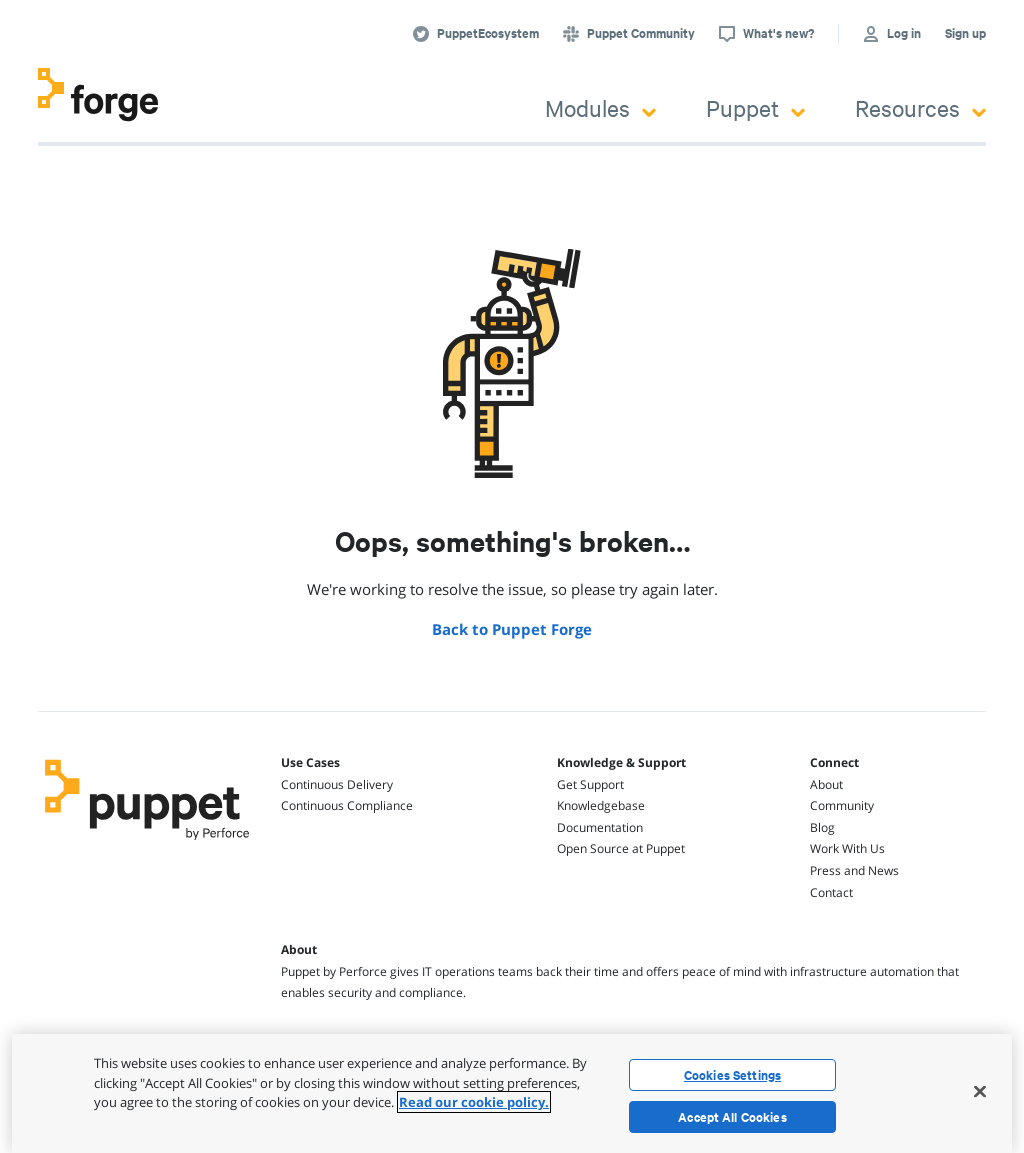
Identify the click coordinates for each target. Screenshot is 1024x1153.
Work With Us (847, 848)
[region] (512, 1093)
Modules (600, 107)
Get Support (590, 784)
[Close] (980, 1091)
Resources (920, 107)
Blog (822, 827)
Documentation (600, 827)
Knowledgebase (601, 805)
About (826, 784)
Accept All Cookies (732, 1117)
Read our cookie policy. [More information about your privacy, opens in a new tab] (474, 1102)
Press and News (854, 870)
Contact (831, 892)
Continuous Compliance (347, 805)
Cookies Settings (732, 1075)
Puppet (755, 107)
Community (842, 805)
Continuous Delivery (337, 784)
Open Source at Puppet (621, 848)
